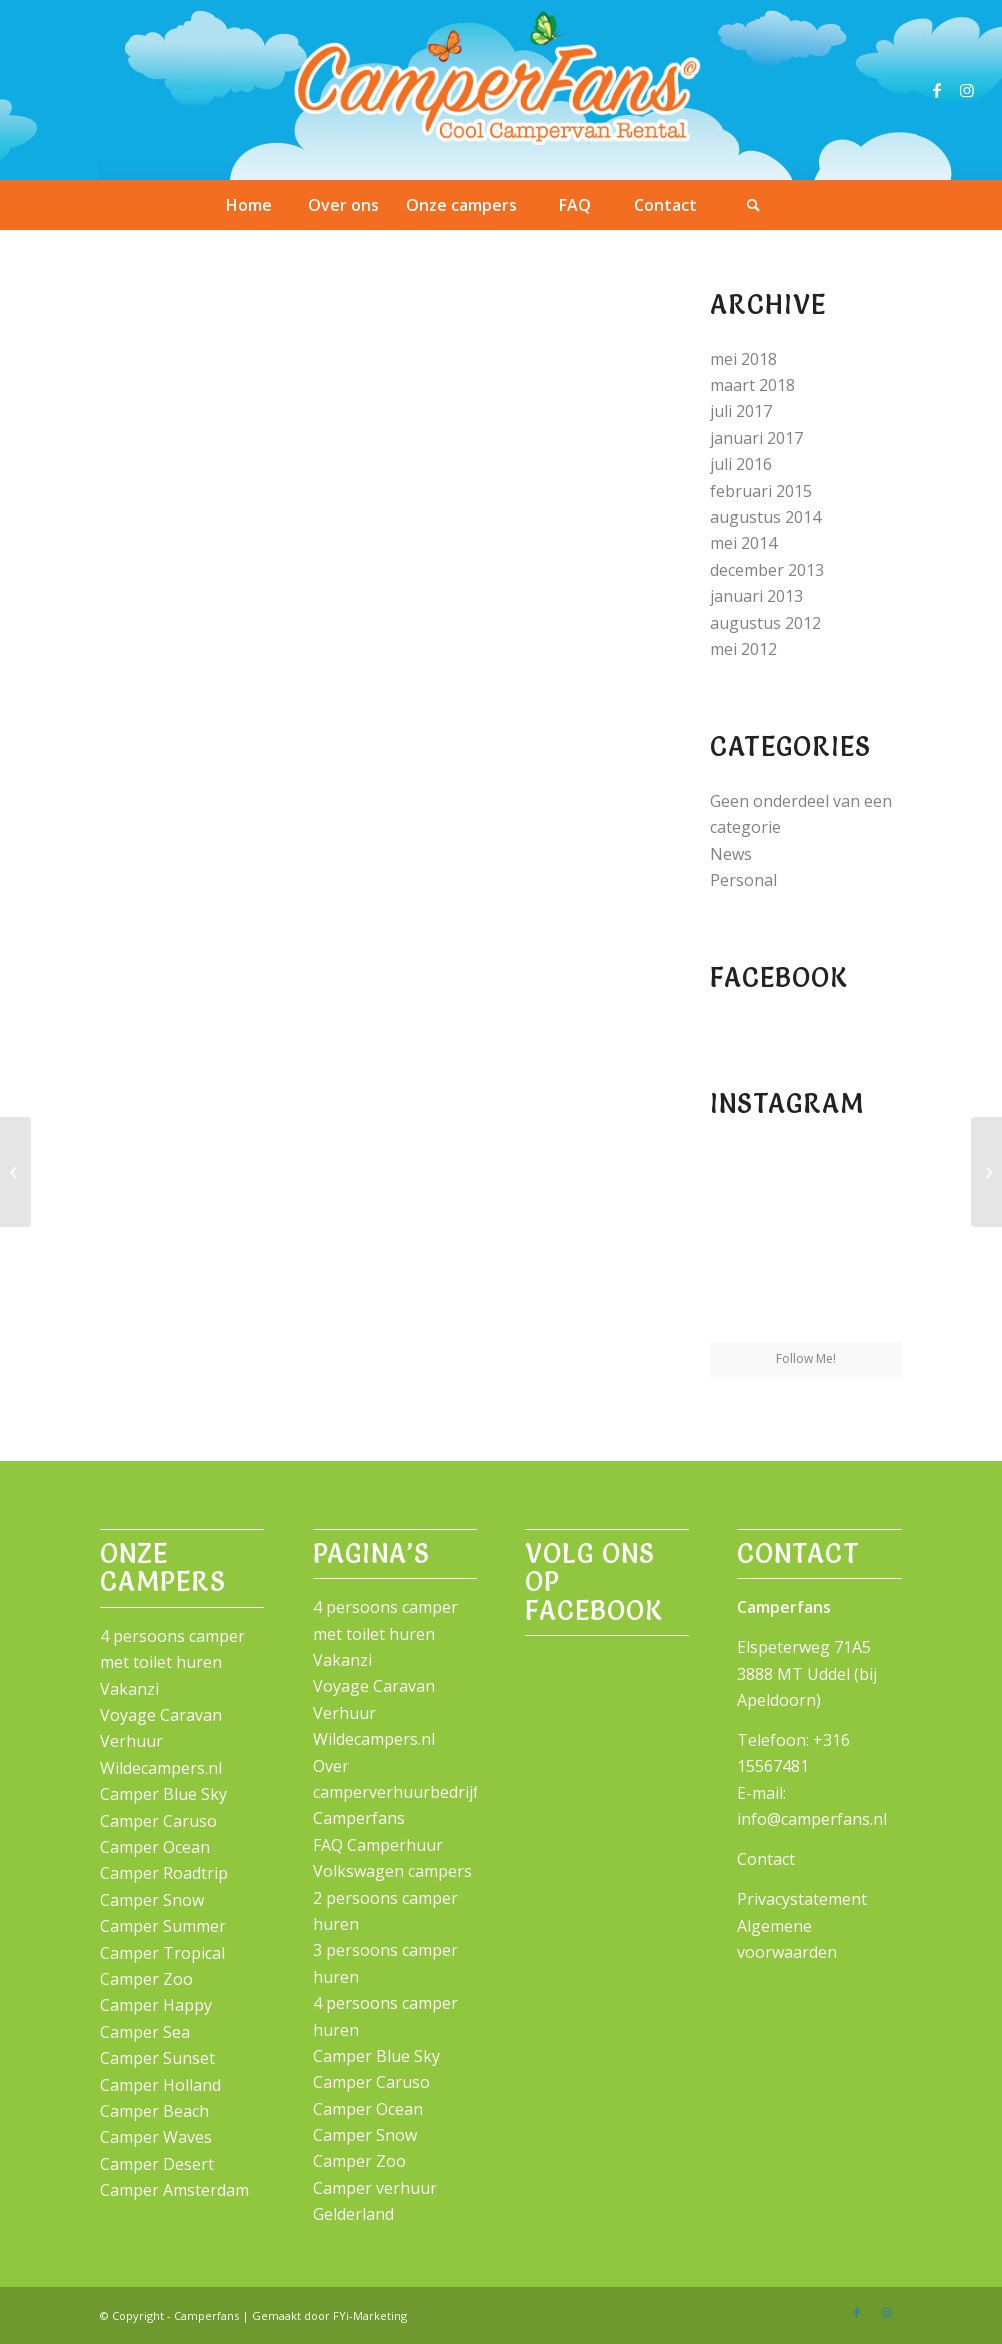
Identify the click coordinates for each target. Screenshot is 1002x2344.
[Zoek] (754, 205)
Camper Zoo (146, 1979)
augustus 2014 (765, 517)
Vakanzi (129, 1689)
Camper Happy (156, 2005)
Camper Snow (152, 1900)
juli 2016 (741, 464)
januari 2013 (756, 596)
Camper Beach (154, 2111)
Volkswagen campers (392, 1871)
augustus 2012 (765, 623)
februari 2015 (761, 491)
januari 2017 (756, 438)
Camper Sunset (157, 2058)
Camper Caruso (158, 1821)
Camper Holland (160, 2085)
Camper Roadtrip (164, 1873)
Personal (743, 880)
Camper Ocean (155, 1847)
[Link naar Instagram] (967, 90)
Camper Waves (156, 2137)
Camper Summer (163, 1926)
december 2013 (767, 570)
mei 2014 (743, 543)
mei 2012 (743, 649)
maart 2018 (752, 385)
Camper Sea (145, 2032)
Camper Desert (157, 2164)
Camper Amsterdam (174, 2190)
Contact (766, 1859)
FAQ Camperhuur (378, 1845)
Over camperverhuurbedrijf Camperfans (396, 1792)
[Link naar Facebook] (937, 90)
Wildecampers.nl (161, 1768)
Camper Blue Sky (163, 1794)
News (731, 854)
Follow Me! (806, 1358)
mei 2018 (743, 359)
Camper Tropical (162, 1953)
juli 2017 (741, 411)
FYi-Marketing (370, 2315)
